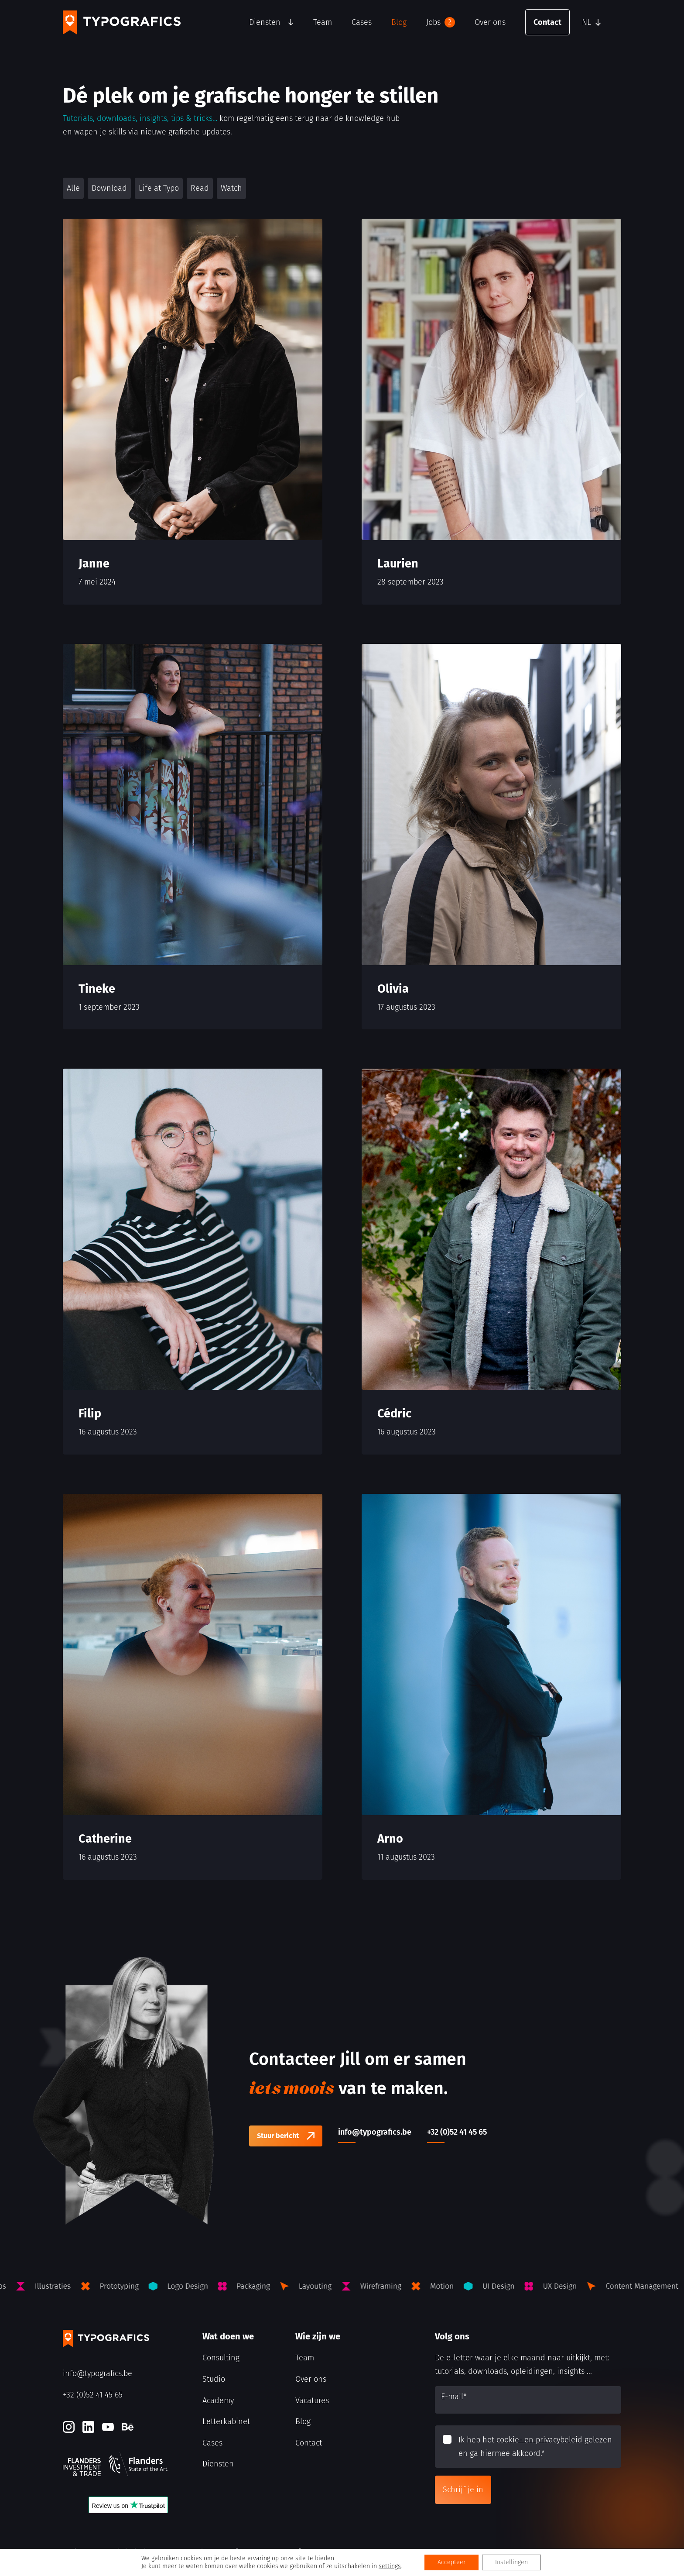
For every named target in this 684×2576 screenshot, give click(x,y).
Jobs (440, 22)
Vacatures (312, 2400)
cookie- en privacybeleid (539, 2440)
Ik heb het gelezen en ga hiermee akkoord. (535, 2446)
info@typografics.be (97, 2373)
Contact (547, 22)
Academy (218, 2400)
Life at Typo (159, 188)
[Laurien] (491, 412)
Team (322, 22)
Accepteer (451, 2562)
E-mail (454, 2396)
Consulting (220, 2358)
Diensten (264, 22)
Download (109, 188)
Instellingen (511, 2562)
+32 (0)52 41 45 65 (93, 2395)
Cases (362, 22)
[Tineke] (192, 837)
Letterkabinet (226, 2421)
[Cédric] (491, 1262)
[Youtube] (108, 2427)
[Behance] (127, 2427)
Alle (73, 188)
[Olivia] (491, 837)
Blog (399, 22)
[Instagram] (69, 2427)
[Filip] (192, 1262)
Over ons (490, 22)
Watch (231, 188)
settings (390, 2566)
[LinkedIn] (88, 2427)
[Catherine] (192, 1687)
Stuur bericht (278, 2136)
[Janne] (192, 412)
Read (200, 188)
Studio (213, 2379)
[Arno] (491, 1687)
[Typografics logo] (122, 22)
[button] (599, 22)
